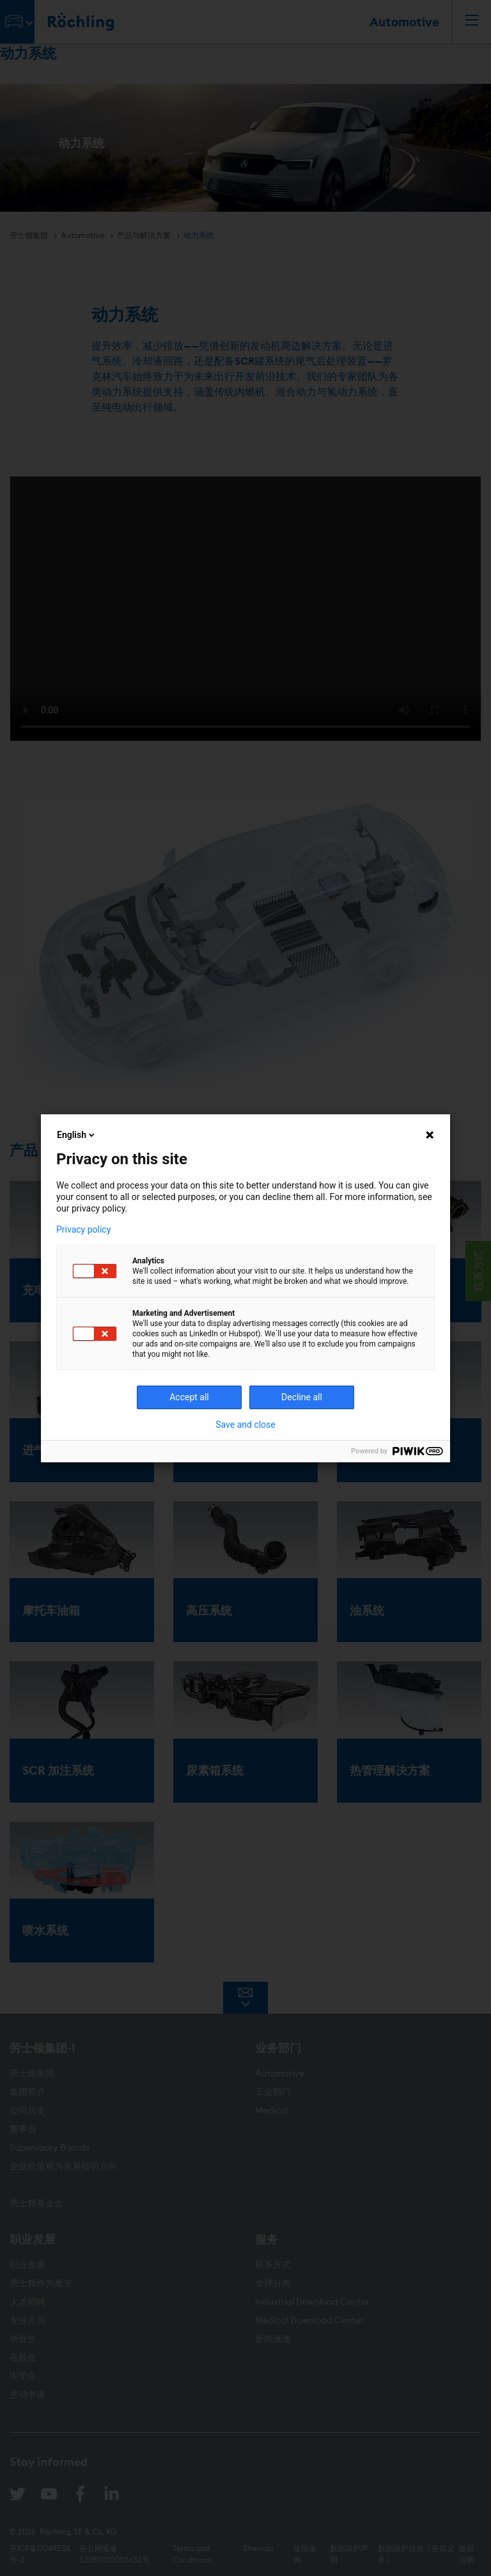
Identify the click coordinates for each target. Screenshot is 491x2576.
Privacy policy (83, 1229)
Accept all (189, 1397)
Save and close (245, 1424)
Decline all (301, 1397)
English (77, 1135)
